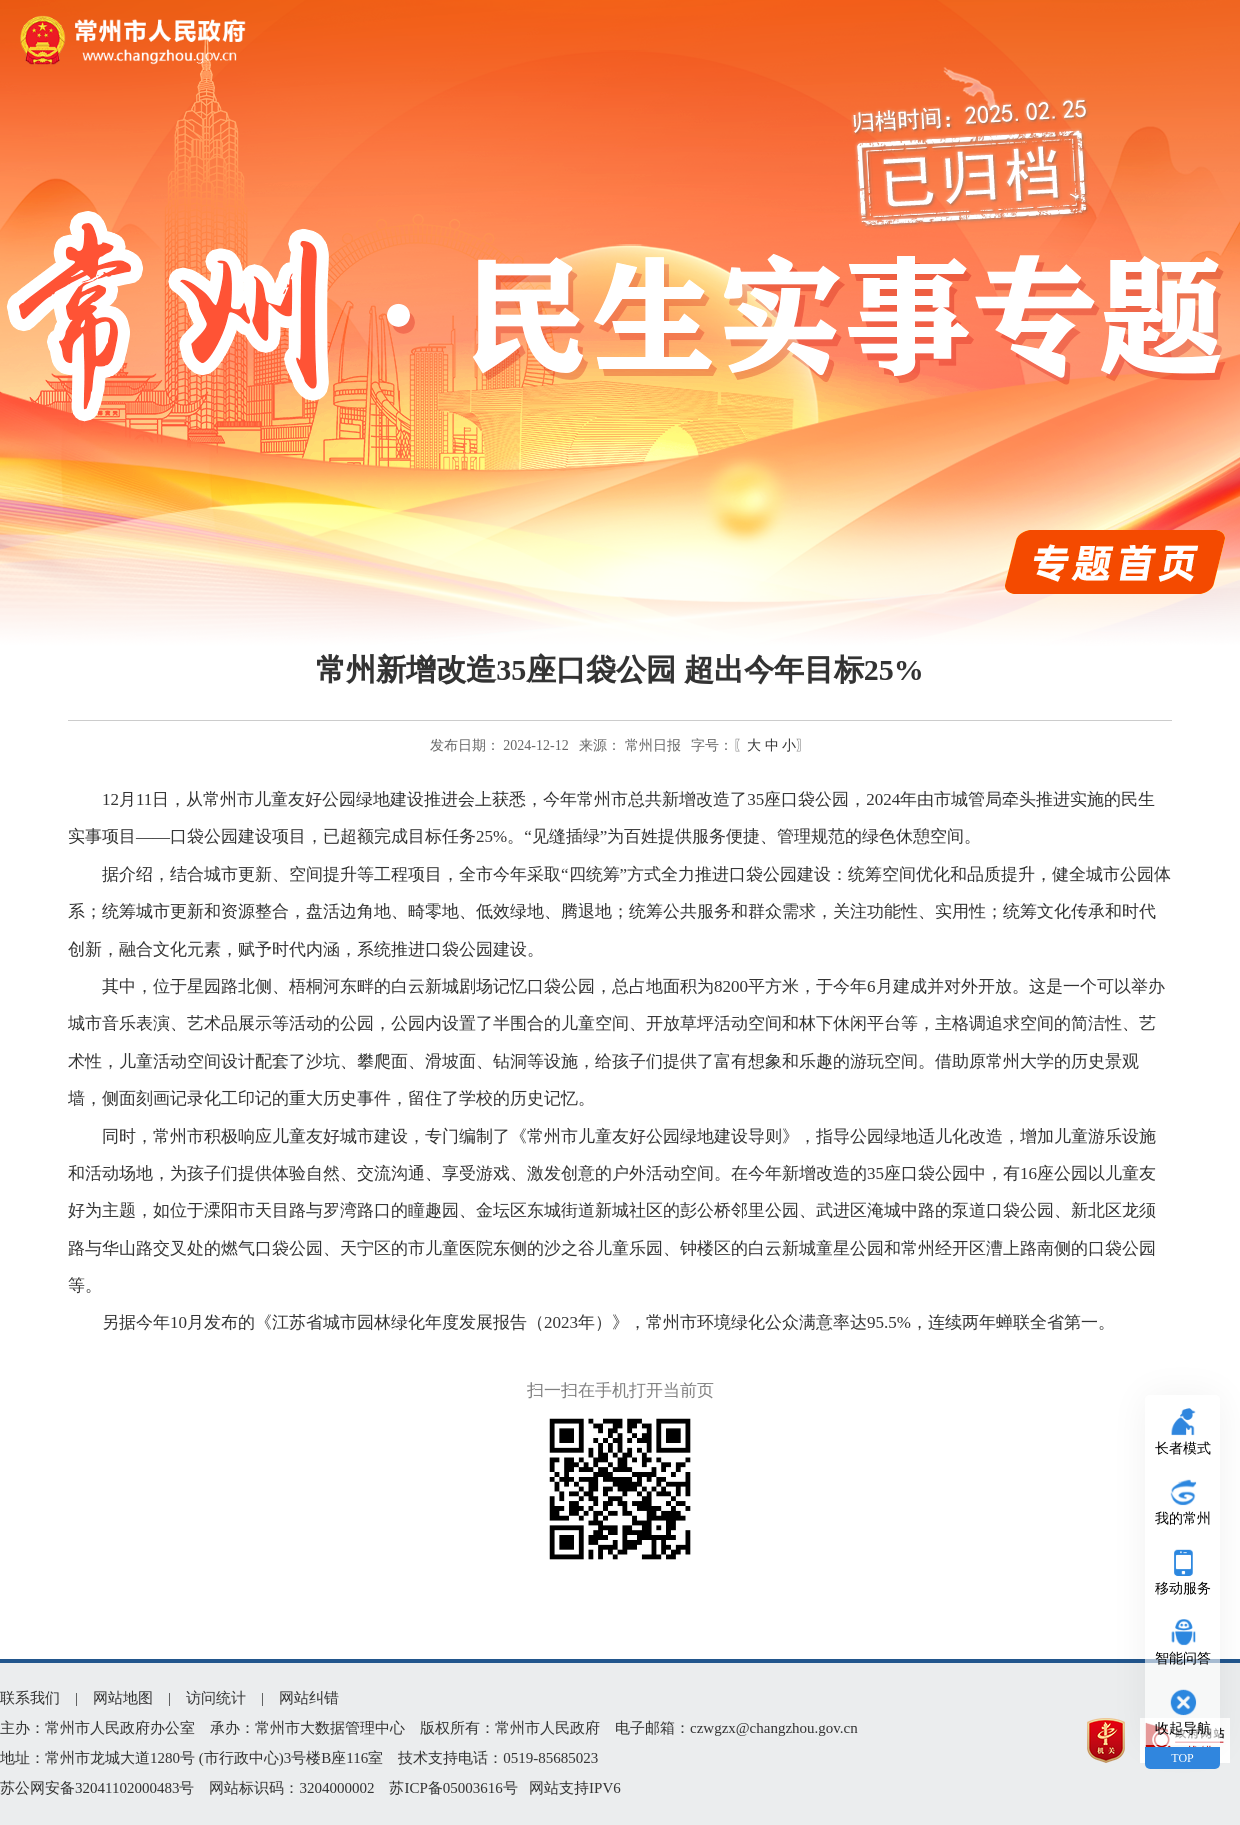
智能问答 (1183, 1658)
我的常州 (1183, 1518)
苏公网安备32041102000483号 (97, 1788)
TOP (1182, 1758)
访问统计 (216, 1698)
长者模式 (1183, 1448)
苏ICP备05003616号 (453, 1788)
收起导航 (1183, 1728)
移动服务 (1183, 1588)
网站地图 (123, 1698)
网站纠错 (309, 1698)
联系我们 (30, 1698)
